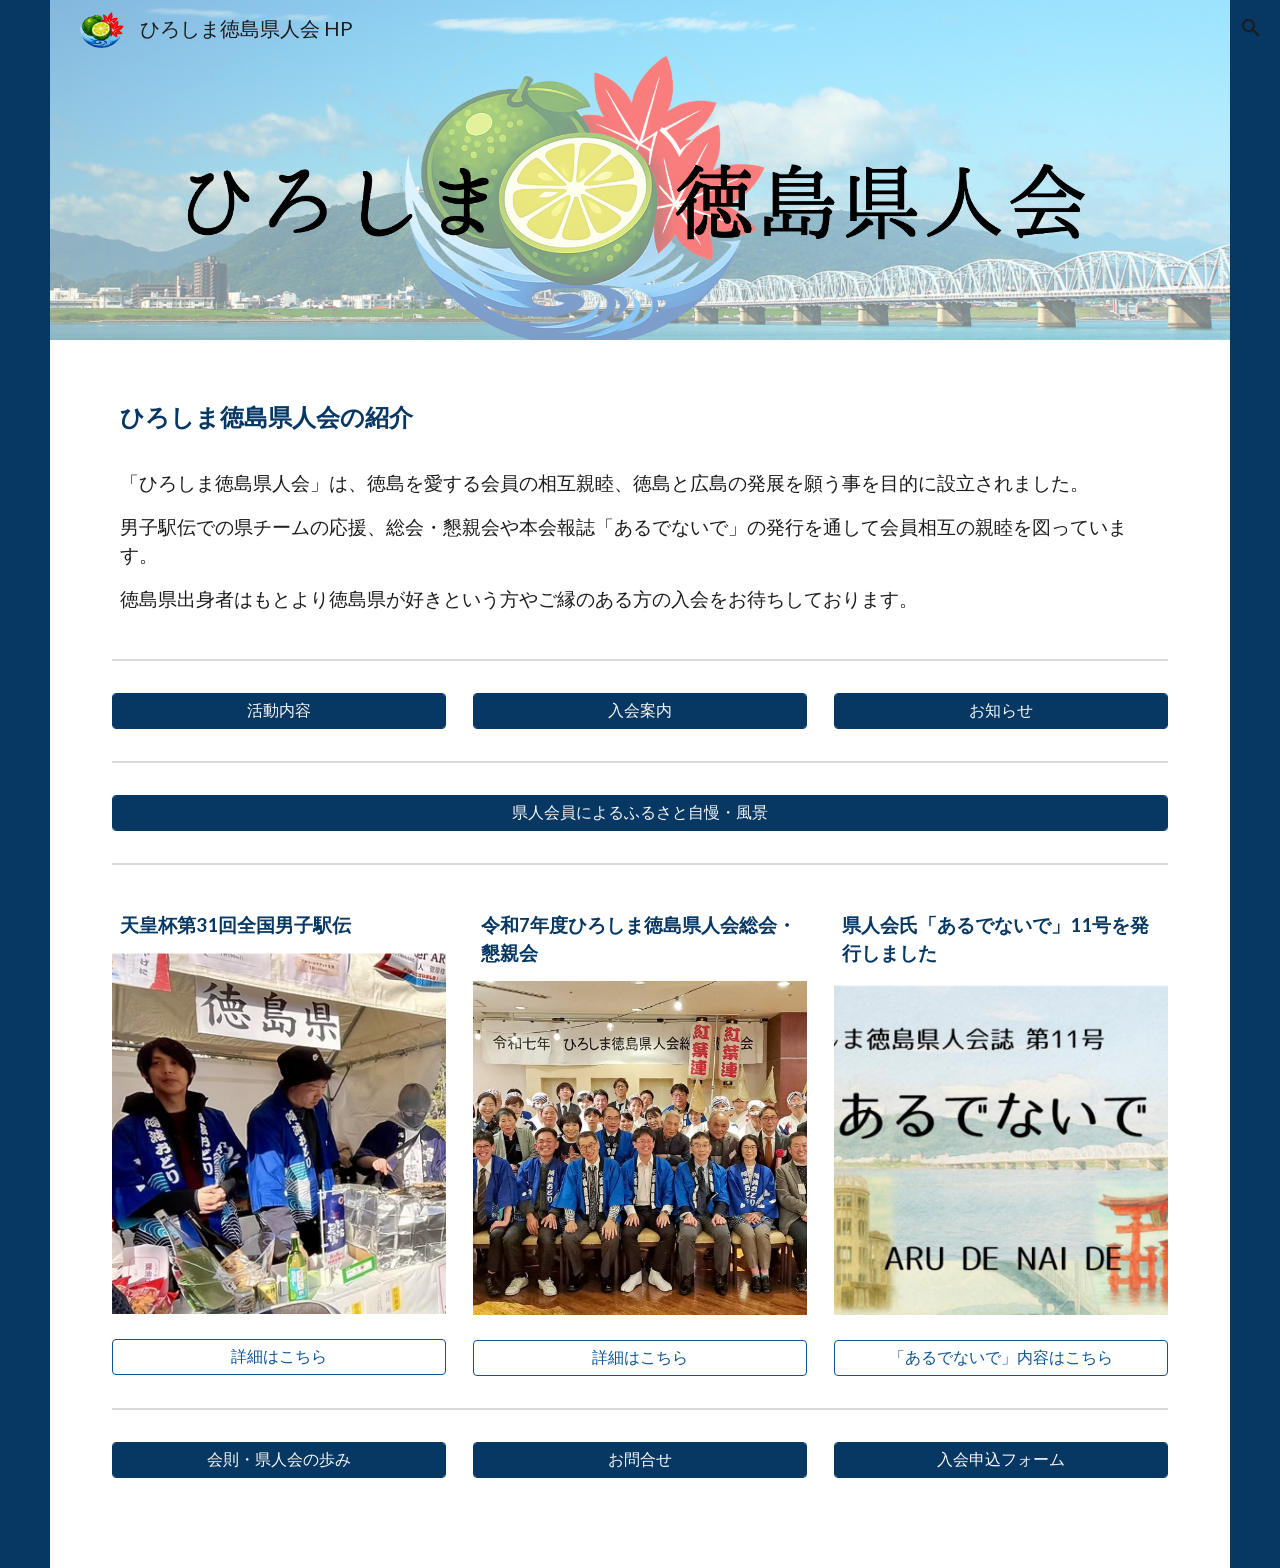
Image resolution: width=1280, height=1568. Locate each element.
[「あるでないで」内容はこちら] (1001, 1358)
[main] (640, 409)
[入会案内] (640, 711)
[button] (1250, 28)
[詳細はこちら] (279, 1357)
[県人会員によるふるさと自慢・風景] (640, 813)
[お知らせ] (1001, 711)
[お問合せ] (640, 1460)
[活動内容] (279, 711)
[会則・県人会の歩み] (279, 1460)
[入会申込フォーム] (1001, 1460)
